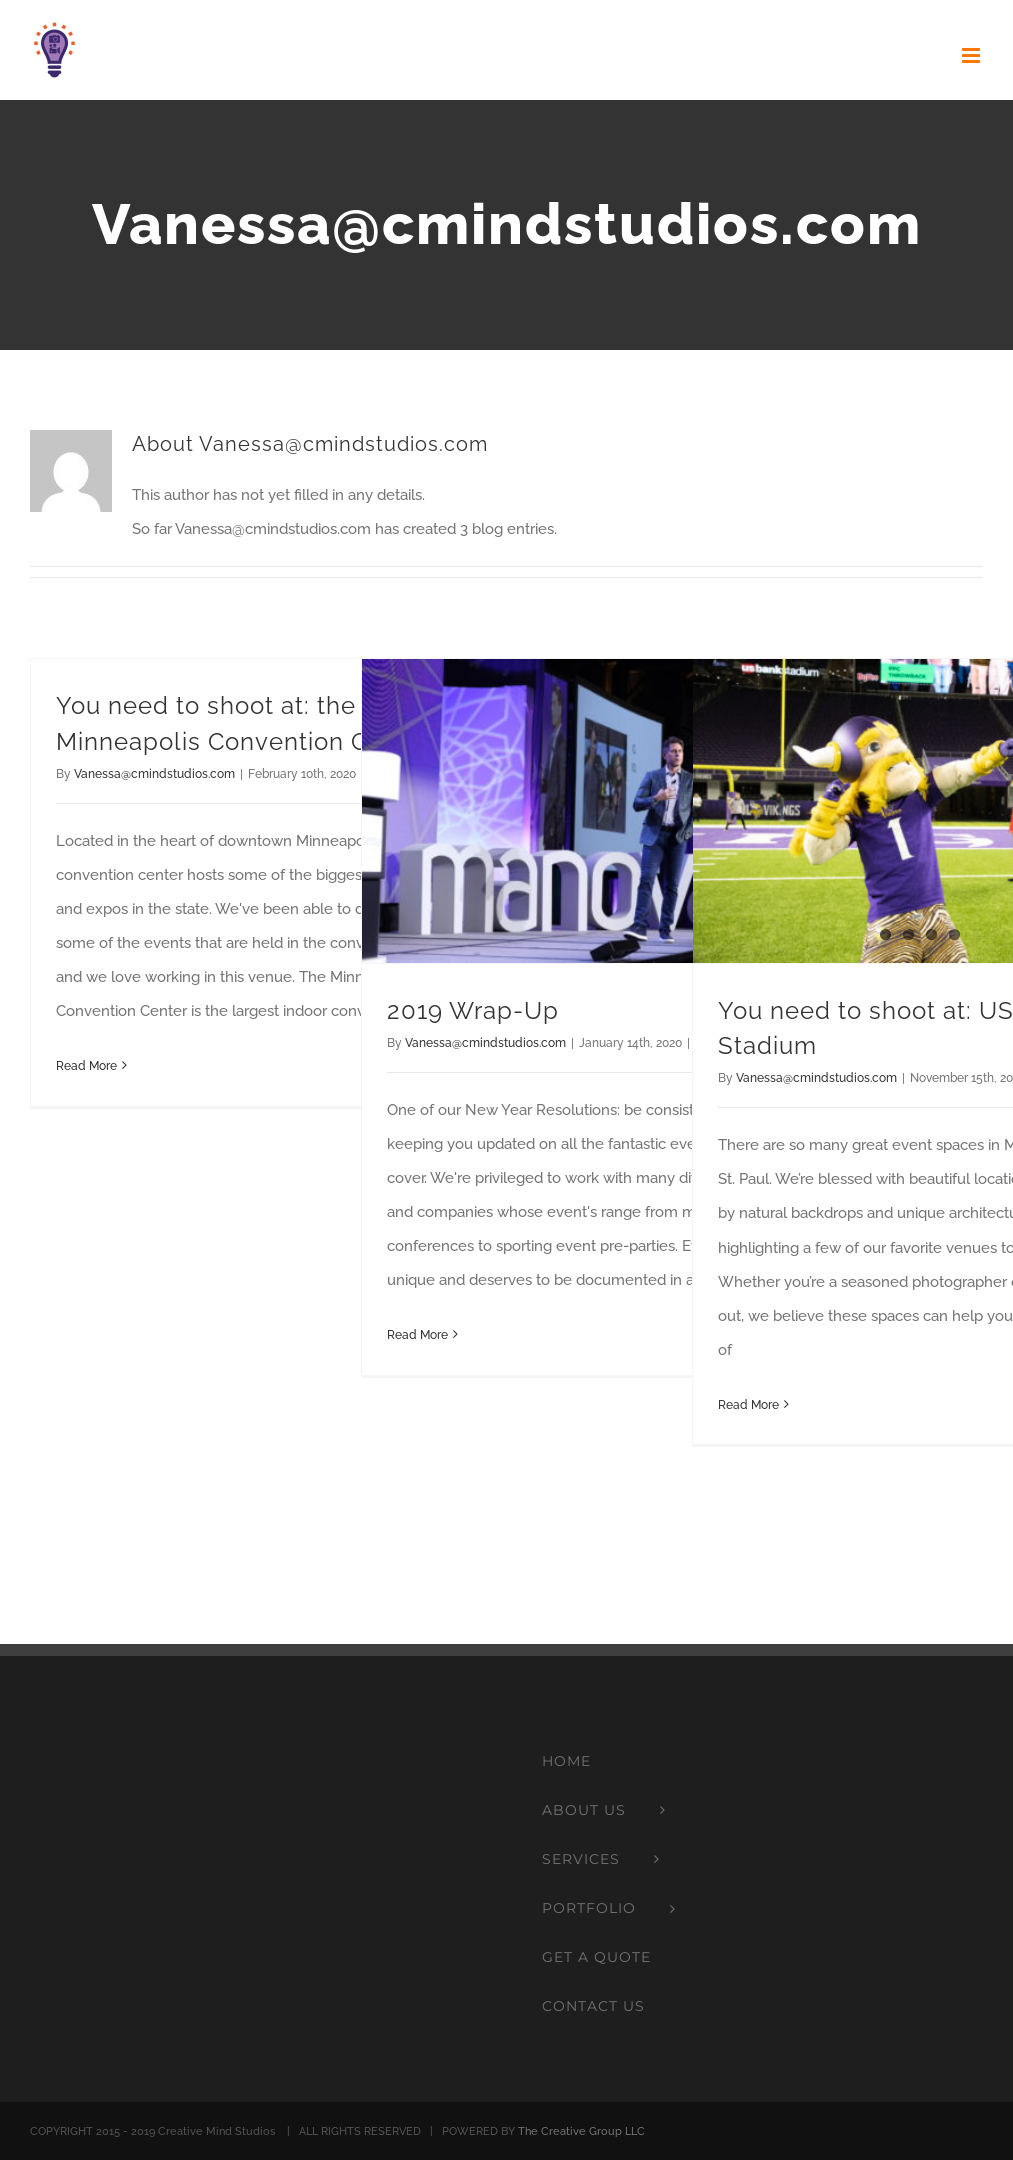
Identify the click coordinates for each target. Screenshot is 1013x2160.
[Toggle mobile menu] (972, 55)
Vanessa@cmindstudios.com (154, 774)
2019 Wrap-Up (473, 1011)
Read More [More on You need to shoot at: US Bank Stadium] (748, 1405)
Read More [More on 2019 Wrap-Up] (417, 1335)
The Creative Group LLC (581, 2131)
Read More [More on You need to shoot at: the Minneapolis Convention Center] (86, 1066)
